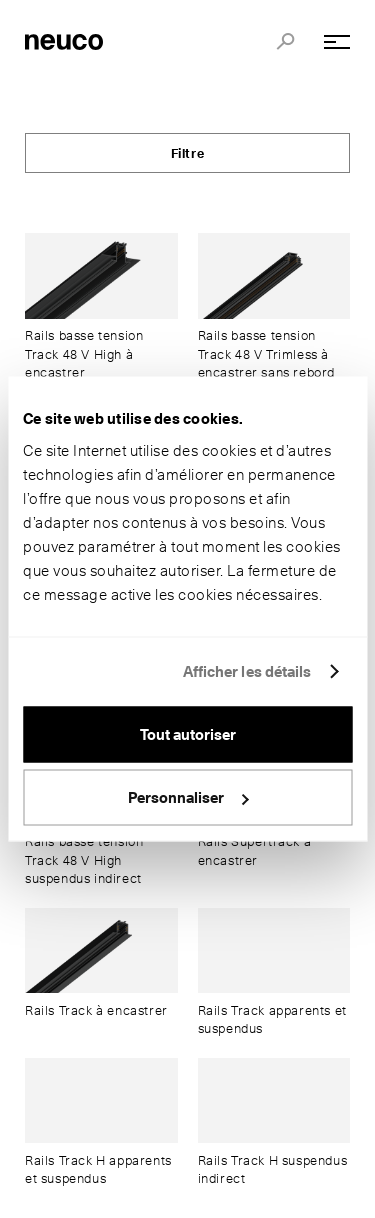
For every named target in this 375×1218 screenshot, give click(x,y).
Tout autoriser (188, 734)
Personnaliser (188, 798)
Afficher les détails (247, 672)
